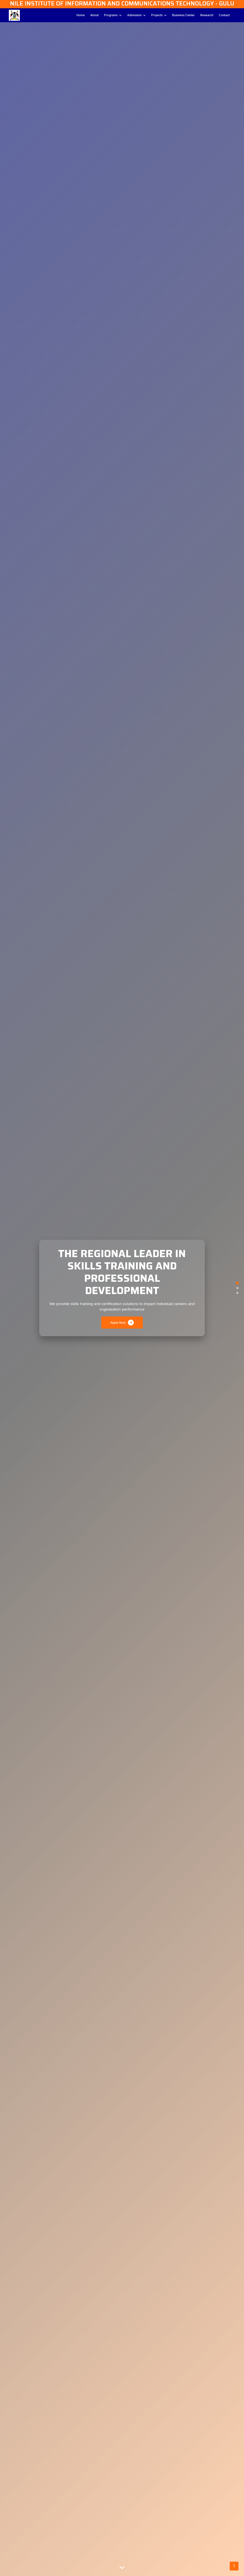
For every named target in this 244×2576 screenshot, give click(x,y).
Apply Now (122, 1322)
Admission (134, 15)
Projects (157, 15)
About (94, 15)
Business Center (183, 15)
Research (206, 15)
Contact (224, 15)
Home (80, 15)
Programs (111, 15)
